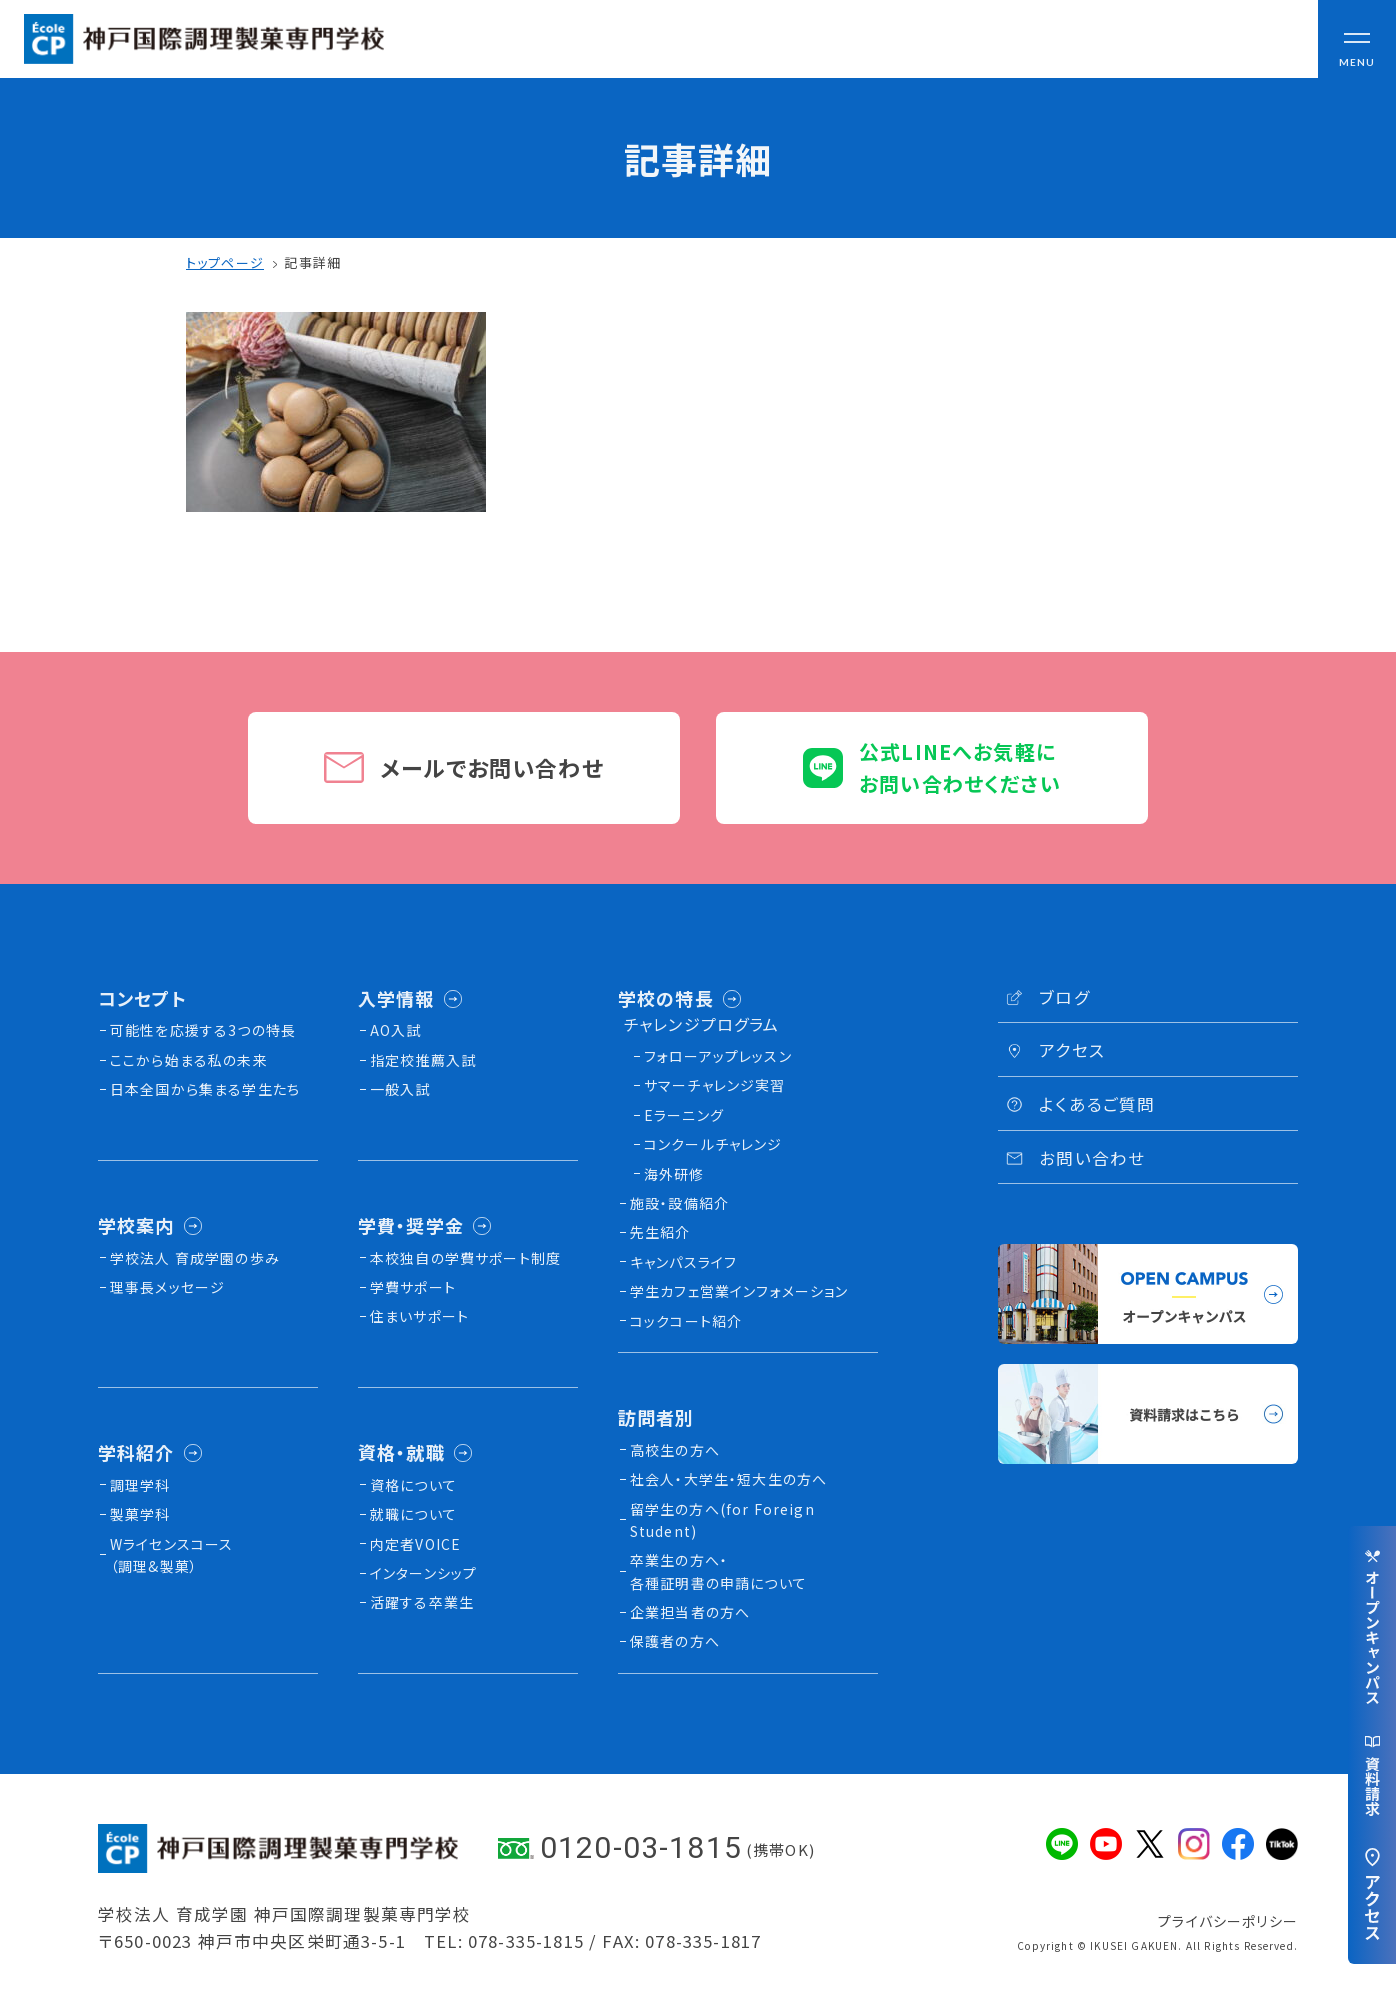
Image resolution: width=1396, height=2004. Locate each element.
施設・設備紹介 (679, 1203)
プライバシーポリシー (1228, 1921)
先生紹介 (660, 1232)
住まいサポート (419, 1316)
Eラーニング (684, 1115)
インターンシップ (423, 1573)
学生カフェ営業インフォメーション (739, 1291)
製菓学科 (140, 1514)
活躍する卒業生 (422, 1602)
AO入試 (396, 1030)
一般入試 (400, 1089)
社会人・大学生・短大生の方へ (728, 1479)
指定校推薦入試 (423, 1060)
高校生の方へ (675, 1450)
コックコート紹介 (686, 1321)
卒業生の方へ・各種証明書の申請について (718, 1571)
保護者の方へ (675, 1641)
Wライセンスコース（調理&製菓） (172, 1555)
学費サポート (413, 1287)
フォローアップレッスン (718, 1056)
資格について (413, 1485)
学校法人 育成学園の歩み (195, 1258)
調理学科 (140, 1485)
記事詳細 (312, 262)
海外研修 (674, 1174)
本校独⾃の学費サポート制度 (465, 1258)
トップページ (225, 262)
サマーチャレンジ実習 (715, 1085)
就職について (413, 1514)
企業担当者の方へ (690, 1612)
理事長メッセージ (167, 1287)
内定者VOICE (415, 1544)
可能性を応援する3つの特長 (203, 1030)
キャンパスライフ (683, 1262)
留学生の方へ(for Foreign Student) (722, 1520)
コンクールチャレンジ (713, 1144)
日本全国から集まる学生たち (205, 1089)
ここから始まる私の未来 (189, 1060)
